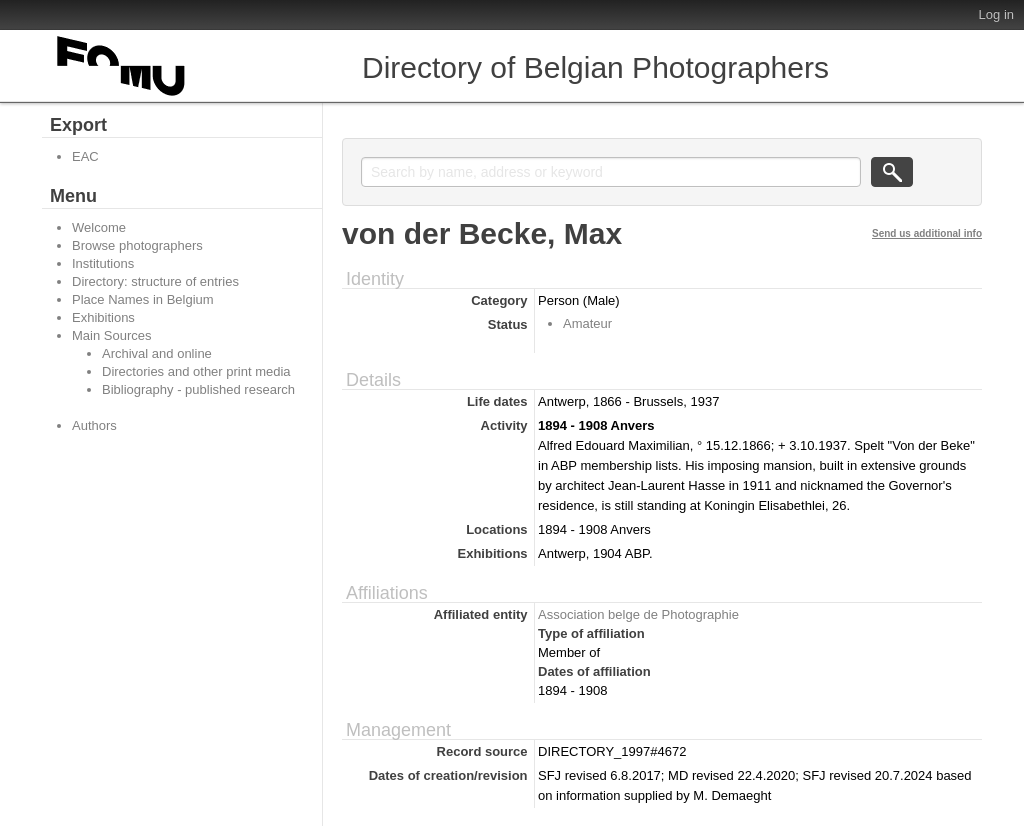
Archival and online (157, 353)
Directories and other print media (196, 371)
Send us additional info (927, 233)
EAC (85, 156)
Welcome (99, 227)
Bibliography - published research (198, 389)
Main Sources (111, 335)
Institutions (103, 263)
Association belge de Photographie (638, 614)
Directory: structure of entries (155, 281)
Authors (94, 425)
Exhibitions (103, 317)
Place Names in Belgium (143, 299)
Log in (996, 14)
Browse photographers (137, 245)
